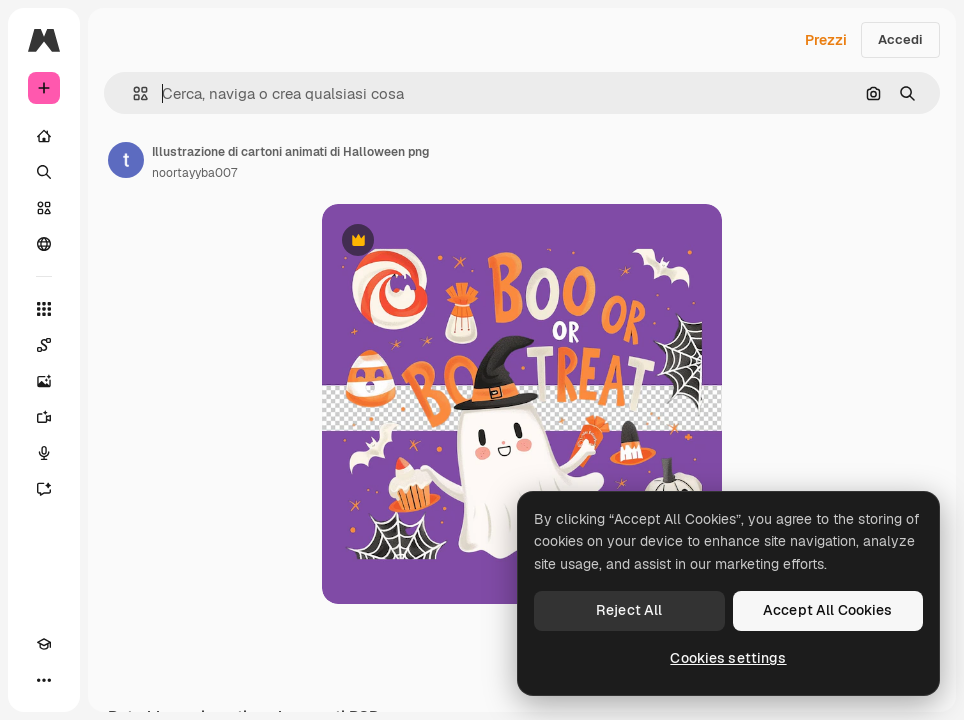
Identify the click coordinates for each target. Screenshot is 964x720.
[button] (132, 93)
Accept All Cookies (828, 610)
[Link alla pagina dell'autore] (126, 160)
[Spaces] (44, 345)
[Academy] (44, 644)
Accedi (900, 39)
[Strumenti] (44, 309)
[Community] (44, 244)
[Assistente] (44, 489)
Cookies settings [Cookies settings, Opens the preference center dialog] (728, 658)
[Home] (44, 136)
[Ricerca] (44, 172)
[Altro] (44, 680)
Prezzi (826, 40)
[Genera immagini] (44, 381)
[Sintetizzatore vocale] (44, 453)
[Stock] (44, 208)
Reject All (629, 610)
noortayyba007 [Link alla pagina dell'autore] (194, 173)
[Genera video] (44, 417)
